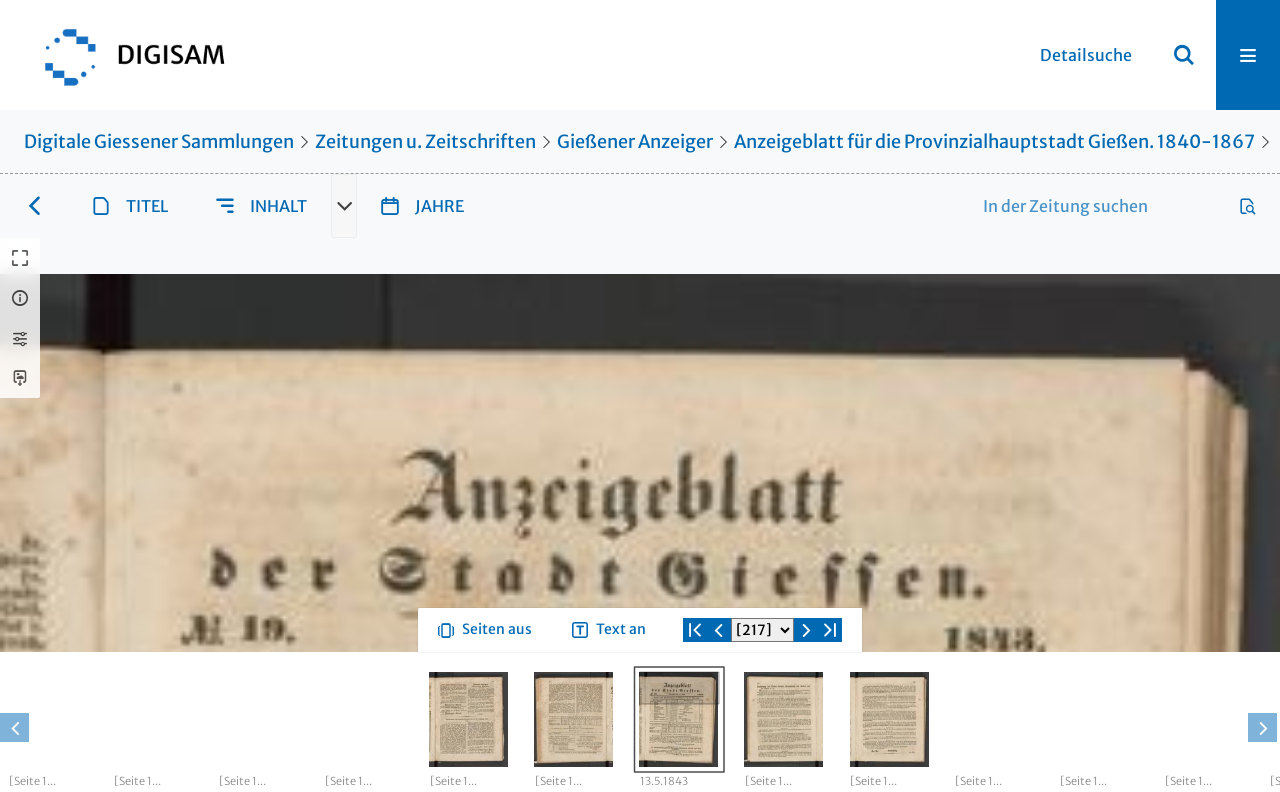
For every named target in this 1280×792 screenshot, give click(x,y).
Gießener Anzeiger (635, 141)
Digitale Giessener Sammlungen (159, 141)
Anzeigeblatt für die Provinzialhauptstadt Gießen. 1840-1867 (994, 141)
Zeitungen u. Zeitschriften (425, 141)
